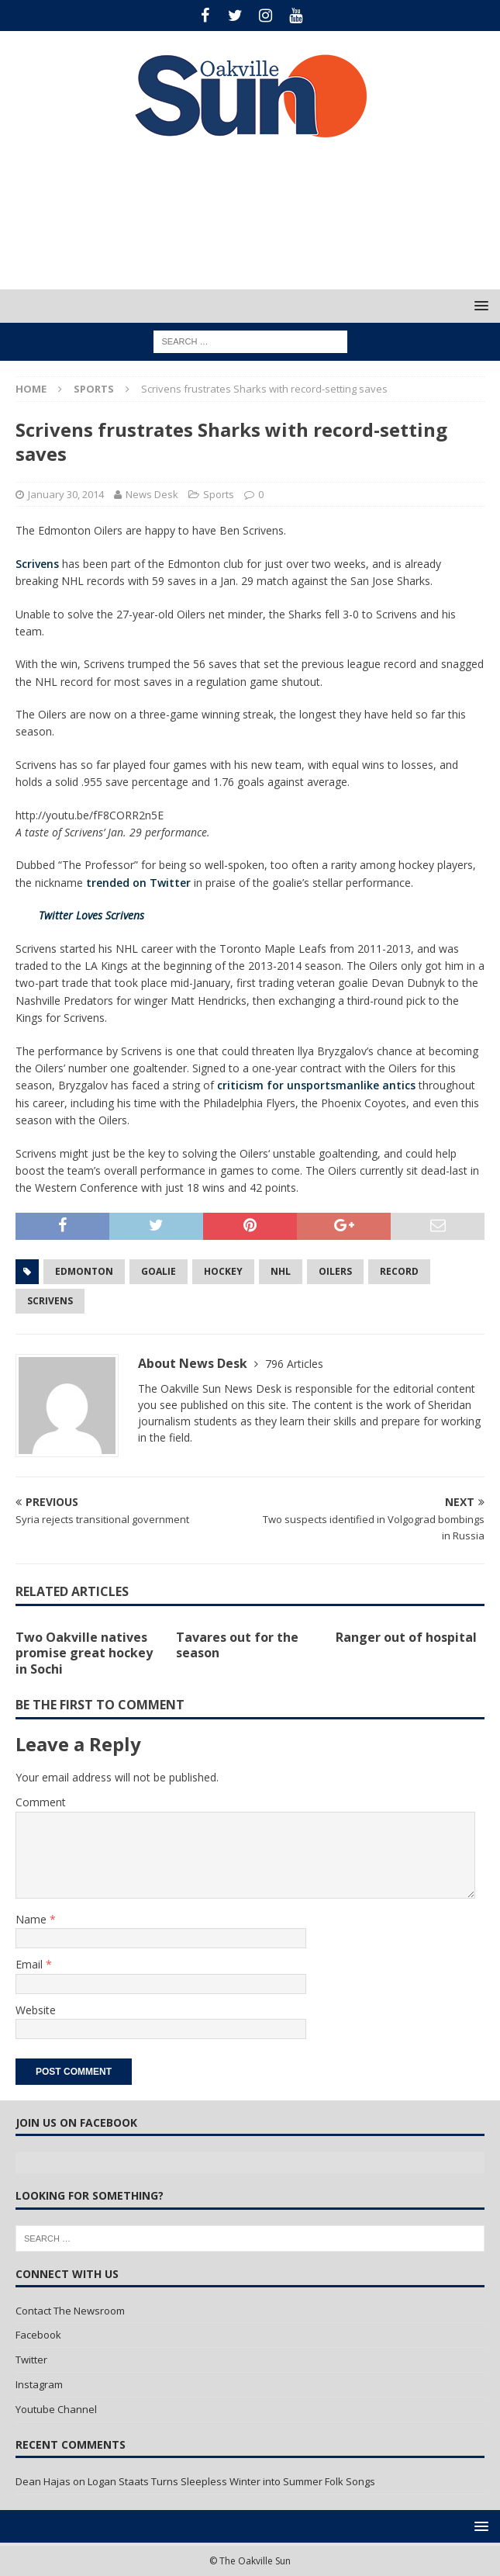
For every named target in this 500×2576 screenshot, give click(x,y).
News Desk (152, 494)
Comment (41, 1802)
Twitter (31, 2360)
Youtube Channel (56, 2409)
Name (33, 1919)
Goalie (158, 1271)
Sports (218, 494)
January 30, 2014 (66, 494)
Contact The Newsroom (70, 2311)
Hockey (223, 1271)
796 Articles (294, 1363)
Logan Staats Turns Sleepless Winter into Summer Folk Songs (231, 2481)
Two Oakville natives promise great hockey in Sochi (84, 1653)
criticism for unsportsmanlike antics (316, 1085)
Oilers (335, 1271)
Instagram (39, 2384)
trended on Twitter (138, 882)
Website (36, 2010)
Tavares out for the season (237, 1645)
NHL (281, 1271)
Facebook (38, 2335)
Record (399, 1271)
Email (31, 1964)
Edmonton (84, 1271)
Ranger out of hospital (406, 1637)
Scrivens (37, 563)
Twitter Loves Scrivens (91, 915)
